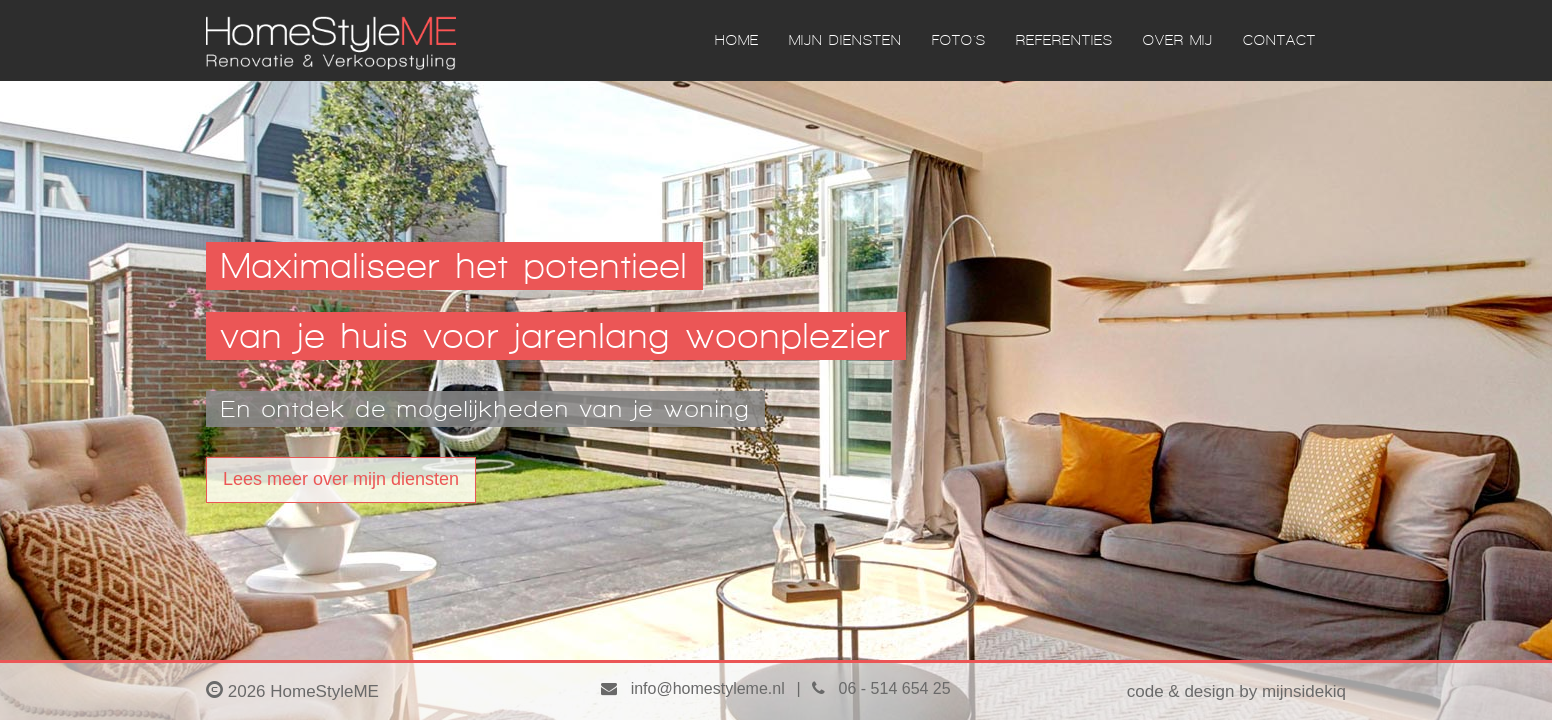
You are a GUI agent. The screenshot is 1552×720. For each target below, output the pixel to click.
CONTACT (1279, 40)
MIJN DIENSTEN (845, 40)
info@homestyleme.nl (692, 688)
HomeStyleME (324, 691)
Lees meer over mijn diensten (341, 479)
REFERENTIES (1064, 40)
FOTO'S (959, 40)
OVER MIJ (1178, 40)
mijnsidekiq (1304, 691)
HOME (737, 40)
